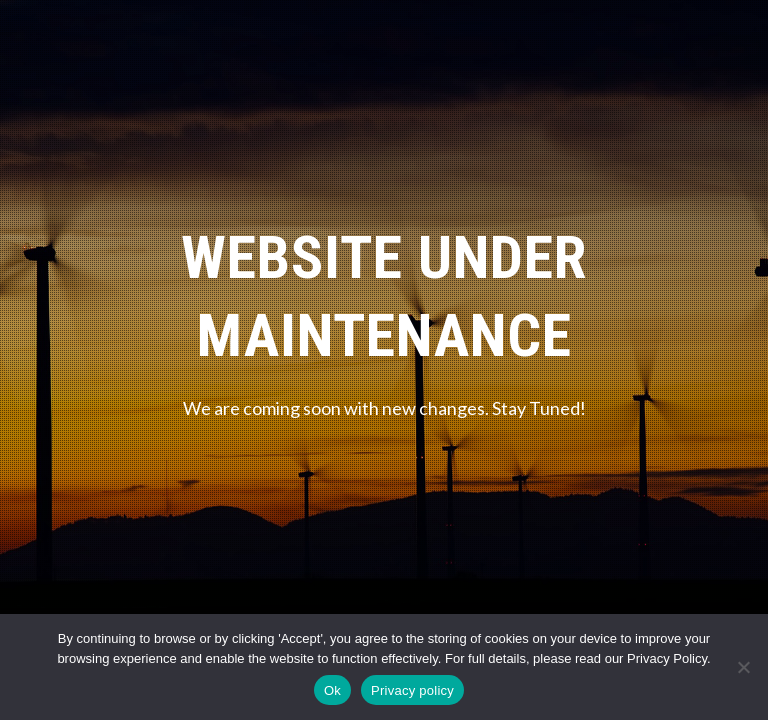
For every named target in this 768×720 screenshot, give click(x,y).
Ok (332, 690)
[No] (743, 667)
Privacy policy (412, 690)
